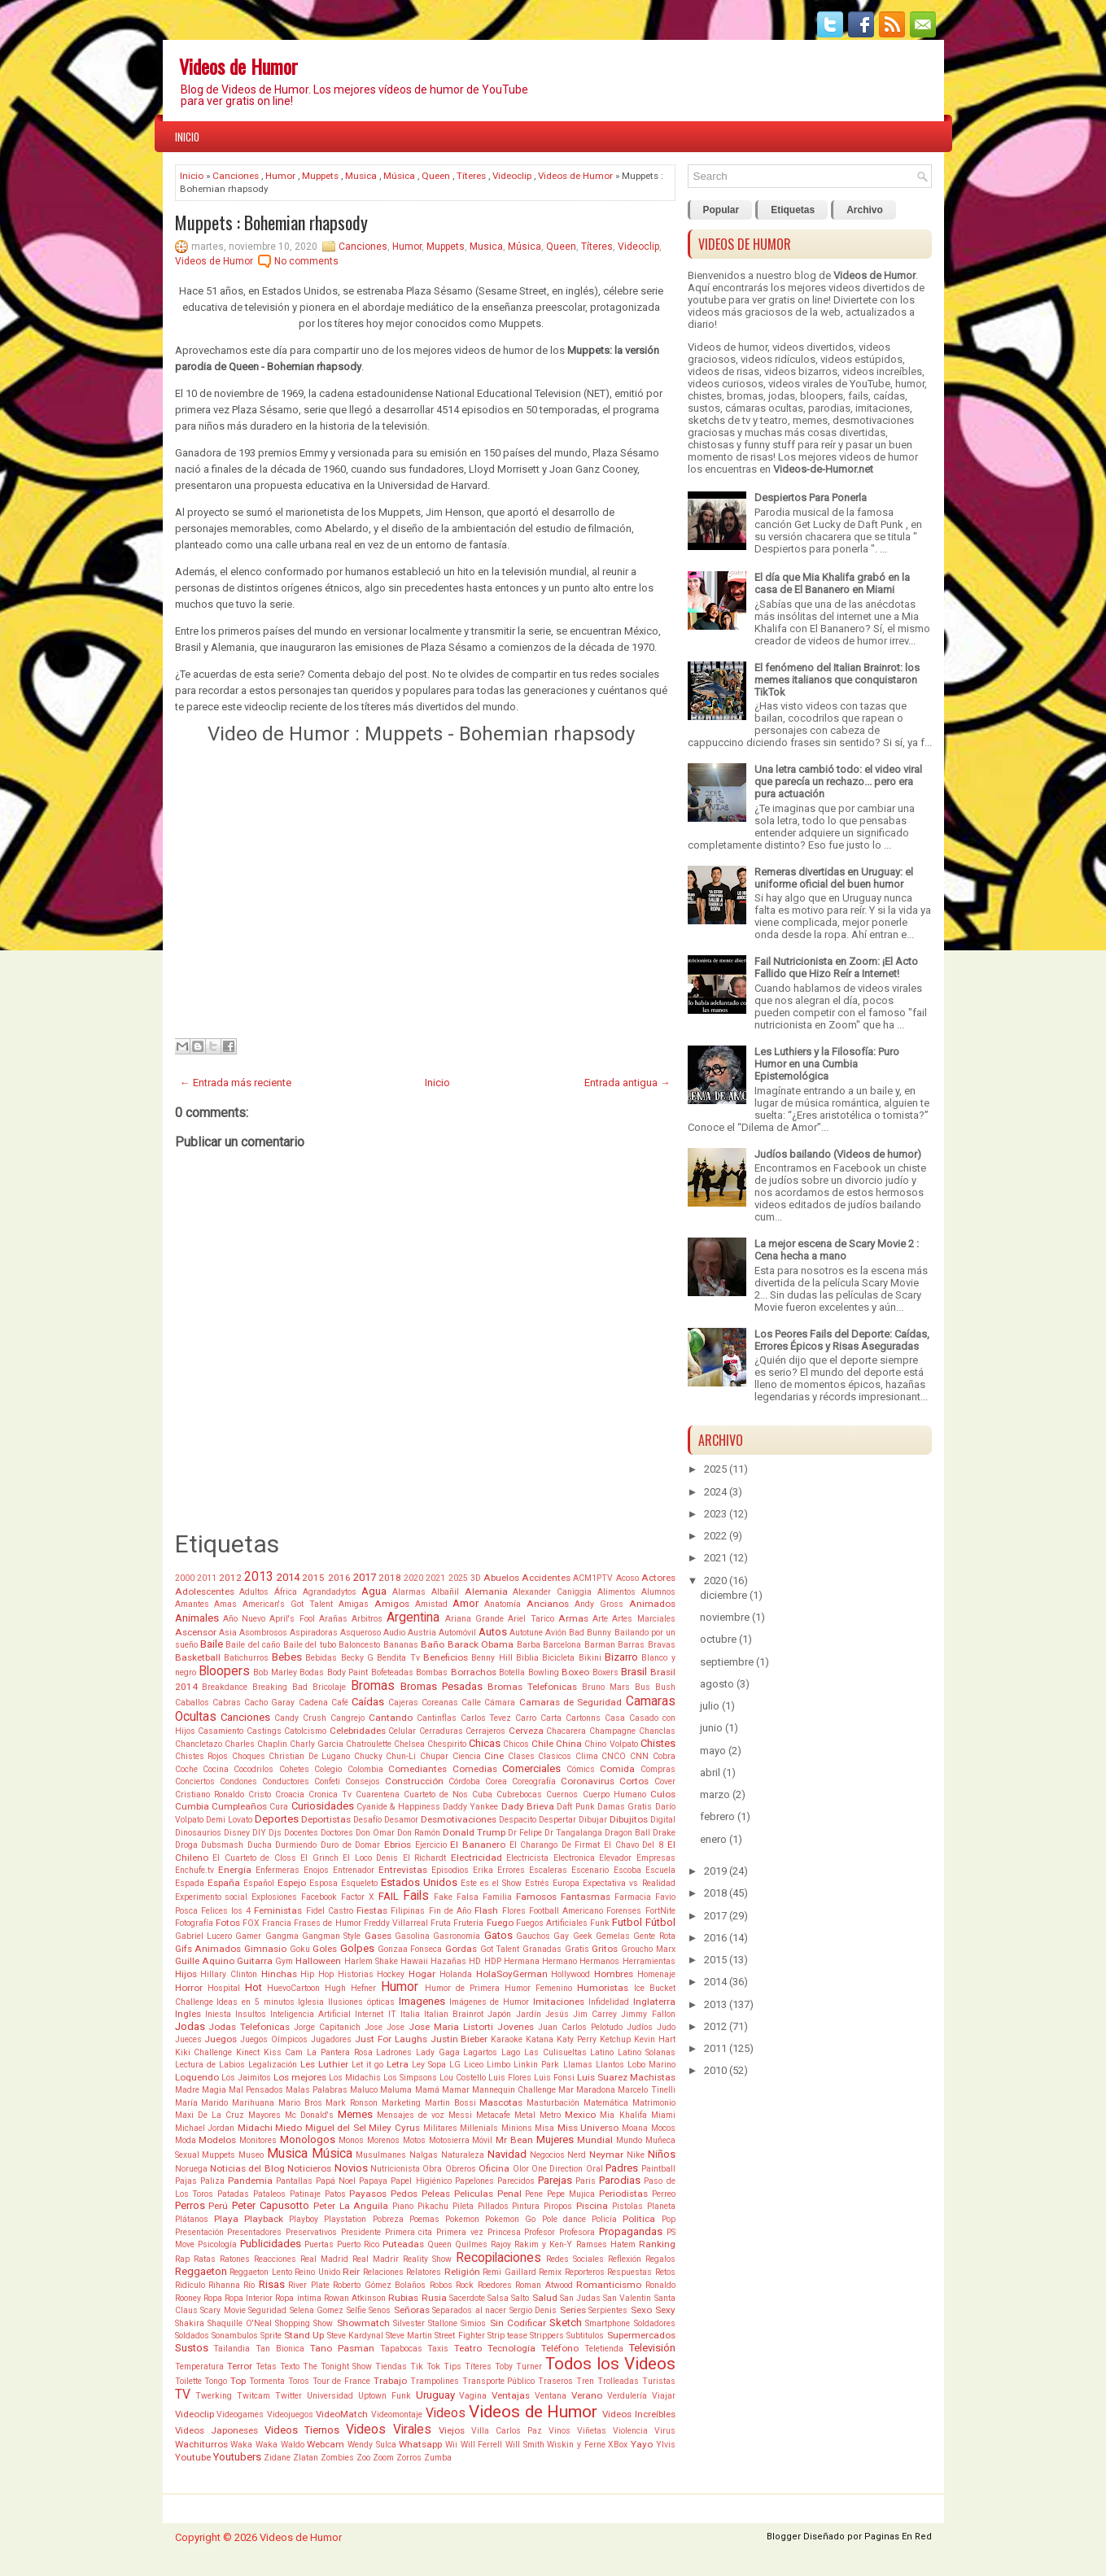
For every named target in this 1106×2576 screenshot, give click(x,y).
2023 (715, 1514)
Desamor (401, 1819)
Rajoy (501, 2244)
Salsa (498, 2298)
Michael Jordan (205, 2128)
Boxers (605, 1672)
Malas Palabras (317, 2090)
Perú (218, 2205)
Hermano (559, 1961)
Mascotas (500, 2102)
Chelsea (409, 1744)
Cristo (259, 1794)
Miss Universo (588, 2127)
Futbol (627, 1922)
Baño (432, 1644)
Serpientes (607, 2310)
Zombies (337, 2457)
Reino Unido (317, 2272)
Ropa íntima (298, 2298)
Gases (378, 1935)
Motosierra (449, 2140)
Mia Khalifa (623, 2115)
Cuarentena (378, 1794)
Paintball (658, 2168)
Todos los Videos (610, 2363)
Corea (496, 1781)
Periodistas (623, 2193)
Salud (544, 2297)
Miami (663, 2115)
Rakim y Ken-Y (543, 2244)
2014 (288, 1577)
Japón (499, 2014)
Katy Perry (577, 2039)
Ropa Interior (249, 2298)
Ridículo (190, 2285)
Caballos (192, 1702)
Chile (542, 1743)
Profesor (539, 2232)
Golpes (357, 1948)
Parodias (619, 2180)
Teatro (468, 2348)
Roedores (495, 2285)
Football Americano (566, 1911)
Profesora (577, 2232)
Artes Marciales (643, 1618)
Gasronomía (456, 1936)
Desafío (367, 1819)
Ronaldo (660, 2285)
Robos (441, 2285)
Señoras (412, 2310)
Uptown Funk (384, 2395)
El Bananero (477, 1844)
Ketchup (615, 2039)
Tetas (266, 2366)
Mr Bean (514, 2140)
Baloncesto (359, 1644)
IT (392, 2014)
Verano (586, 2395)
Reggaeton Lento (261, 2272)
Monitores (258, 2140)
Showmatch (363, 2323)
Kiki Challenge (204, 2052)
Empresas (655, 1858)
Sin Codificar (518, 2323)
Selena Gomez (317, 2310)
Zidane (277, 2457)
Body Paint (347, 1672)
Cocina (216, 1769)
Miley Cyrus (394, 2127)
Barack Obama (481, 1644)
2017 (364, 1577)
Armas (573, 1618)
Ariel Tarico (530, 1618)
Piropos (558, 2206)
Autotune (526, 1632)
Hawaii (414, 1961)
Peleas (436, 2193)
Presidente (361, 2232)
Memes (355, 2114)
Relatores (423, 2272)
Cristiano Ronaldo (209, 1794)
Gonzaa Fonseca (410, 1949)
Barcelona (562, 1644)
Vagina (473, 2395)
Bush (665, 1687)
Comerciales (531, 1768)
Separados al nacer (469, 2310)
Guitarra (255, 1961)
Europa (566, 1883)
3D (475, 1578)
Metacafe (493, 2115)
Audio (394, 1632)
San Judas (580, 2298)
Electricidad (476, 1857)
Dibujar (593, 1819)
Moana (635, 2128)
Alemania (486, 1591)
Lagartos (480, 2052)
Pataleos (269, 2194)
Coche (186, 1769)
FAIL (388, 1896)
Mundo (629, 2140)
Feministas (278, 1910)
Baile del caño (252, 1644)
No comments (306, 261)
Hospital (224, 1988)
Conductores (285, 1781)
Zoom (383, 2457)
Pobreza (388, 2219)
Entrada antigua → (627, 1082)
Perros (190, 2205)
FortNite (660, 1911)
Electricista (527, 1858)
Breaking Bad (280, 1687)
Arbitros (367, 1618)
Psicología (217, 2244)
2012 (230, 1577)
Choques (248, 1756)
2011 (206, 1578)
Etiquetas (793, 210)
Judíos (640, 2027)
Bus (642, 1687)
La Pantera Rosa (339, 2052)
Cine (494, 1756)
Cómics (580, 1769)
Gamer (248, 1936)
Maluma (396, 2090)
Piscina (592, 2205)
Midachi (255, 2127)
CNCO (613, 1756)
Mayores (264, 2115)
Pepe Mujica (571, 2194)
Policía (604, 2219)
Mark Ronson (352, 2103)
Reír (351, 2271)
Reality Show (427, 2259)
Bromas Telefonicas (532, 1686)
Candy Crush (300, 1718)
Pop (668, 2219)
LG (455, 2064)
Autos (493, 1632)
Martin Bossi (450, 2103)
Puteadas (403, 2244)
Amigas (354, 1604)
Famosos (536, 1896)
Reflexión (624, 2259)
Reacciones (275, 2259)
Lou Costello (462, 2077)
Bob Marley (274, 1672)
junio (711, 1728)
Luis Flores (509, 2077)
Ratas (205, 2259)
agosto (717, 1684)
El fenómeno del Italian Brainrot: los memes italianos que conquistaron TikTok (837, 679)
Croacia (289, 1794)
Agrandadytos (329, 1592)
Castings (264, 1731)
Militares (440, 2128)
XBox (617, 2444)
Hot (253, 1987)
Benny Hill (491, 1658)
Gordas (461, 1948)
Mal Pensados (256, 2090)
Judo (666, 2027)
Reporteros (585, 2272)
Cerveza (526, 1730)
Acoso (627, 1578)
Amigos (391, 1603)
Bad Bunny (590, 1632)
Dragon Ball (627, 1832)
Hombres (613, 1974)
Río (249, 2285)
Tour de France (342, 2381)
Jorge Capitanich (327, 2027)
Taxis (437, 2348)
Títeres (471, 175)
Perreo (663, 2194)
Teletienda (603, 2348)
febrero (717, 1816)
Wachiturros (201, 2444)
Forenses (623, 1911)
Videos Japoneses (216, 2430)
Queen (436, 175)
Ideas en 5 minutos (255, 2002)
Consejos (362, 1781)
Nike (636, 2155)
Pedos (404, 2193)
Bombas (432, 1672)
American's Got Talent (288, 1604)
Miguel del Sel (335, 2127)
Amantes (192, 1604)
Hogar (422, 1974)
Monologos (307, 2139)
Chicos (516, 1744)
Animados (652, 1603)
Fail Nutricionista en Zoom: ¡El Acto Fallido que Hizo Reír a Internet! (836, 967)
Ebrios (397, 1844)
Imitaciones (558, 2001)
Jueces (188, 2039)
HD (475, 1961)
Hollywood (570, 1974)
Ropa (212, 2298)
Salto (520, 2298)
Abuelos (501, 1577)
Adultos (254, 1592)
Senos (380, 2310)
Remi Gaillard (509, 2272)
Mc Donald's (309, 2115)
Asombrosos (263, 1632)
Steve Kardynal (355, 2335)
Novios (351, 2168)
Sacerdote (467, 2298)
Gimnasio (265, 1948)
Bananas (400, 1644)
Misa (544, 2128)
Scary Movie (223, 2310)
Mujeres (555, 2139)
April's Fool (291, 1618)
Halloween (318, 1961)
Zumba (438, 2457)
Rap (182, 2259)
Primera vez (459, 2232)
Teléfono (560, 2348)
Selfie (356, 2310)
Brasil (634, 1672)
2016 (339, 1577)
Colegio (328, 1769)
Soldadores (654, 2323)
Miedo (288, 2127)
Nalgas (423, 2155)
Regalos (660, 2259)
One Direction (557, 2168)
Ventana (550, 2395)
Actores (658, 1577)
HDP (492, 1961)
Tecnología (511, 2348)
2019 (715, 1871)
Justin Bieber (459, 2039)
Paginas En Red (898, 2536)
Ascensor (195, 1632)
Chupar (434, 1756)
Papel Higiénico (421, 2181)
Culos (662, 1794)
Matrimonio (653, 2103)
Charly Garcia (316, 1744)
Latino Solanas (646, 2052)
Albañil (445, 1592)
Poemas (424, 2219)
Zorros (409, 2457)
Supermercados (641, 2335)
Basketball (198, 1657)
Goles (325, 1948)
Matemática (606, 2103)
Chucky (368, 1756)
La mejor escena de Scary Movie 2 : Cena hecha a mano (836, 1250)
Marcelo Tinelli (646, 2090)
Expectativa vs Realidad (629, 1883)
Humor (280, 175)
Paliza (212, 2181)
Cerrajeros (485, 1731)
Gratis (577, 1949)
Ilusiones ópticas (361, 2002)
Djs (275, 1832)
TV (182, 2394)
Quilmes (471, 2244)
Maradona (595, 2090)
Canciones (235, 175)
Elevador (615, 1858)
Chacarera (566, 1731)
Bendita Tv (398, 1658)
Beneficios (445, 1657)
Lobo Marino (651, 2064)
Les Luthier (324, 2064)
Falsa (468, 1897)
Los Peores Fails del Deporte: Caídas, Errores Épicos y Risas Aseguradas (841, 1340)
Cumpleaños (239, 1806)
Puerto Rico (358, 2244)
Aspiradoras (314, 1632)
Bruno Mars (606, 1687)
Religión (462, 2271)
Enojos (316, 1870)
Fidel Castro (329, 1911)
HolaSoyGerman (512, 1974)
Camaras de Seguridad (571, 1702)
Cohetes (294, 1769)
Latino (602, 2052)
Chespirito (446, 1744)
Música (399, 175)
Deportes (277, 1819)
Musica (361, 175)
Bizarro (621, 1657)
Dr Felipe (525, 1832)
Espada (189, 1883)
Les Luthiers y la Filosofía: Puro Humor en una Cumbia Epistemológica (826, 1064)
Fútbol (660, 1922)
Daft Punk (575, 1806)
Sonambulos (235, 2335)
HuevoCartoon (293, 1988)
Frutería (468, 1923)
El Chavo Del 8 (633, 1845)
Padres (621, 2168)
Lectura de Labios (210, 2064)
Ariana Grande (474, 1618)
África (285, 1592)
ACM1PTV (593, 1578)
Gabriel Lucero (203, 1936)
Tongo (215, 2381)
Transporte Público (499, 2381)
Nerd (576, 2155)
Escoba (627, 1870)
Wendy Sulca (372, 2444)
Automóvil (457, 1632)
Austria (422, 1632)
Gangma (282, 1936)
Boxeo (575, 1672)
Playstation (345, 2219)
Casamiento (220, 1731)
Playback (263, 2219)
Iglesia (311, 2002)
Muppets (320, 175)
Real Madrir (375, 2259)
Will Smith (524, 2444)
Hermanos (599, 1961)
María (186, 2103)
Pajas (186, 2181)
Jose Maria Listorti (451, 2026)
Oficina (494, 2168)
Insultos (250, 2014)
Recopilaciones (498, 2258)
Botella (512, 1672)
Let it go (367, 2064)
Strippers (547, 2335)
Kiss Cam (284, 2052)
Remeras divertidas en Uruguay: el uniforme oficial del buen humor (833, 878)
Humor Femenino (538, 1988)
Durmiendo (296, 1845)
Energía (234, 1869)
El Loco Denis (370, 1858)
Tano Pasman (342, 2348)
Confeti (327, 1781)
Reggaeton (201, 2271)
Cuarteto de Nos (436, 1794)
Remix (550, 2272)
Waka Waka (254, 2444)
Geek (582, 1936)
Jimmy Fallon (648, 2014)
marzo (715, 1794)
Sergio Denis (533, 2310)
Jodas (190, 2026)
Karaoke (506, 2039)
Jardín (528, 2014)
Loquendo (197, 2077)
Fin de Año (450, 1911)
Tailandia (231, 2348)
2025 (458, 1578)
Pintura (526, 2206)
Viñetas (591, 2430)
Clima (586, 1756)
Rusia (434, 2297)
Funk (600, 1923)
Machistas (652, 2077)
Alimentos (616, 1592)
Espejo (292, 1882)
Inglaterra (654, 2001)
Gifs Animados (208, 1948)
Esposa (323, 1883)
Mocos (663, 2128)
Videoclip (511, 175)
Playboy (303, 2219)
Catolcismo (305, 1731)
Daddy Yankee (470, 1806)
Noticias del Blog (247, 2168)
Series (573, 2310)
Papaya (373, 2181)
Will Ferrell (482, 2444)
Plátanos (191, 2219)
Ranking (657, 2244)
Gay (561, 1936)
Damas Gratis (624, 1806)
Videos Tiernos (301, 2430)
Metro (550, 2115)
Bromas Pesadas (441, 1686)
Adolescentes (204, 1591)
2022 (715, 1536)
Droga (186, 1845)
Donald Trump (474, 1832)
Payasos (368, 2193)
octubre (718, 1639)
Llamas (577, 2064)
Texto (289, 2366)
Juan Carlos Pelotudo (580, 2027)
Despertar (557, 1819)
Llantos (610, 2064)
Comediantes (417, 1769)
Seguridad (267, 2310)
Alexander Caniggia (552, 1592)
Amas (225, 1604)
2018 (389, 1577)
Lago (510, 2052)
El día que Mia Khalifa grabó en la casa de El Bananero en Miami (832, 583)
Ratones (235, 2259)
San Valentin (627, 2298)
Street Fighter (459, 2335)
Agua (374, 1591)
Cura (278, 1806)
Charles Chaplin (256, 1744)
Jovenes (515, 2026)
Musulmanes (381, 2155)
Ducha (259, 1845)
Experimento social (211, 1897)
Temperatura (199, 2366)
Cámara (499, 1702)
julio (709, 1706)
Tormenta (267, 2381)
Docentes (301, 1832)
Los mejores (299, 2077)
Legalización (272, 2064)
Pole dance (564, 2219)
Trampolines (434, 2381)
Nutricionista (395, 2168)
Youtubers (237, 2457)
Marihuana (253, 2103)
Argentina (413, 1617)
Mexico (580, 2114)
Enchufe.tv (194, 1870)
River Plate (308, 2285)
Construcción (414, 1781)
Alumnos (658, 1592)
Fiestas (371, 1910)
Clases (521, 1756)
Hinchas (279, 1974)
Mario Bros (300, 2103)
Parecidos (516, 2181)
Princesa (504, 2232)
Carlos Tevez (486, 1718)
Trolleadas (618, 2381)
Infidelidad (608, 2002)
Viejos (452, 2430)
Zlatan (305, 2457)
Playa (226, 2219)
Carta (551, 1718)
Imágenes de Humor (489, 2002)
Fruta (441, 1923)
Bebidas (321, 1658)
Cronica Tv (330, 1794)
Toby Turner (518, 2366)
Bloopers (224, 1671)
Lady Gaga (438, 2052)
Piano (402, 2206)
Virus (664, 2430)
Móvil (482, 2140)
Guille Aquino (204, 1961)
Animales (197, 1618)
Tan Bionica (280, 2348)
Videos (446, 2413)
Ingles (188, 2013)
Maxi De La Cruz (209, 2115)
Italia (410, 2014)
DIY (259, 1832)
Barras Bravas (646, 1644)
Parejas (555, 2180)
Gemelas (613, 1936)
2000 (185, 1578)
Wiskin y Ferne (576, 2444)
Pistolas (627, 2206)
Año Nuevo (244, 1618)
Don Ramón (418, 1832)
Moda (185, 2140)
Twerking (213, 2395)
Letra (398, 2064)
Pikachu (432, 2206)
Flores (514, 1911)
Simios (473, 2323)
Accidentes (546, 1577)
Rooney (188, 2298)
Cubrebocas (519, 1794)
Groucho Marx (648, 1949)
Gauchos (533, 1936)
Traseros (555, 2381)
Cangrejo (347, 1718)
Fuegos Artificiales (552, 1923)
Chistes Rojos (202, 1756)
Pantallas (294, 2181)
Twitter (288, 2395)
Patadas (233, 2194)
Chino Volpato (610, 1744)
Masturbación (553, 2103)
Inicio (187, 137)
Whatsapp (420, 2444)
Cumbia (192, 1806)
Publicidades (270, 2244)
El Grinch (319, 1858)
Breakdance (224, 1687)
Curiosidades (322, 1806)
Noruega (191, 2168)
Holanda (455, 1974)
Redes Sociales (575, 2259)
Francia (276, 1923)
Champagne (612, 1731)
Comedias (474, 1769)
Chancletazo (198, 1744)
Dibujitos (629, 1819)
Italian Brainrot (453, 2014)
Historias (356, 1974)
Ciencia (466, 1756)
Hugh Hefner (350, 1988)
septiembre (727, 1662)
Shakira (189, 2323)
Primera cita (409, 2232)
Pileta (463, 2206)
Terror (239, 2366)
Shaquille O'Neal (240, 2323)
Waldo (292, 2444)
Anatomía (502, 1604)
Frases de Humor (327, 1923)
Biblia (527, 1658)
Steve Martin (409, 2335)
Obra (432, 2168)
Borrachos (473, 1672)
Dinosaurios (198, 1832)
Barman (599, 1644)
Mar (566, 2090)
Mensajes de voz (410, 2115)
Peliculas (473, 2193)
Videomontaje (396, 2414)
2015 (313, 1577)
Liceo (473, 2064)
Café (339, 1702)
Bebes (287, 1657)
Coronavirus (587, 1781)
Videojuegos (290, 2414)
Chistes (657, 1743)
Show (323, 2323)
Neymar (606, 2154)
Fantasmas (585, 1896)
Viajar (663, 2395)
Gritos (605, 1948)
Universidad (330, 2395)
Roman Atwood (543, 2285)
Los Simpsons (410, 2077)
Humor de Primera (462, 1988)
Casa (615, 1718)
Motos (414, 2140)
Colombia (365, 1769)
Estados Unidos (419, 1882)
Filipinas (408, 1911)
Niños (661, 2154)
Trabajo (390, 2380)
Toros (298, 2381)
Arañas (333, 1618)
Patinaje (305, 2194)
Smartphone (607, 2323)
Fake (443, 1897)
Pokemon (462, 2219)
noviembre (725, 1617)
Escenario (590, 1870)
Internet (369, 2014)
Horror (189, 1987)
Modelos (217, 2140)
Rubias (403, 2297)
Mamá (427, 2090)
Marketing (401, 2103)
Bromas (373, 1686)
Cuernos (562, 1794)
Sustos (191, 2348)
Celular (402, 1731)
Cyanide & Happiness (398, 1806)
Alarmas (409, 1592)
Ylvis (665, 2444)
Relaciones (383, 2272)
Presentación (199, 2232)
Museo (251, 2155)
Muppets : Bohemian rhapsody (271, 222)
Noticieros (309, 2168)
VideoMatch (342, 2414)
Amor (465, 1603)
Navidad (507, 2154)
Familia (497, 1897)
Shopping (292, 2323)
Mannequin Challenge (514, 2090)
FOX (251, 1923)
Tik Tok (425, 2366)
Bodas (311, 1672)
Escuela (660, 1870)
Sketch (565, 2322)
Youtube (193, 2457)
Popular (721, 210)
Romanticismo (608, 2284)
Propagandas (630, 2231)
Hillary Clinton (228, 1974)
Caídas (368, 1702)
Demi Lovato (229, 1819)
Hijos (186, 1974)
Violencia (630, 2430)
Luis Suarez (602, 2077)
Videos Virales (388, 2429)
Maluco (364, 2090)
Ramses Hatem (606, 2244)
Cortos (634, 1781)
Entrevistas (402, 1869)
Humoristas (602, 1987)
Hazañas (448, 1961)
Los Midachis (355, 2077)
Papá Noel (336, 2181)
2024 (715, 1492)
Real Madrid (324, 2259)
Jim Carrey (595, 2014)
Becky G (357, 1658)
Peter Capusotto (270, 2205)
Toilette (188, 2381)
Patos (335, 2194)
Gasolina (412, 1936)
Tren (585, 2381)
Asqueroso (360, 1632)
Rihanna (224, 2285)
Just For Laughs (391, 2039)
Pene (534, 2194)
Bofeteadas (392, 1672)
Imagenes (422, 2001)
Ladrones (394, 2052)
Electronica (574, 1858)
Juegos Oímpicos (274, 2039)
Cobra (664, 1756)
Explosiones (274, 1897)
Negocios (547, 2155)
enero (713, 1839)
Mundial (595, 2140)
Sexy (665, 2310)
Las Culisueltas (555, 2052)
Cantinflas (437, 1718)
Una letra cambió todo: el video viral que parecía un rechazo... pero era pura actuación (838, 781)
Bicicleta (558, 1658)
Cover (664, 1781)
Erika (483, 1870)
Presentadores (254, 2232)
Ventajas (511, 2395)
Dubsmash (222, 1845)
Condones (238, 1781)
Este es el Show (491, 1883)
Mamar (456, 2090)
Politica (639, 2219)
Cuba (482, 1794)
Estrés (537, 1883)
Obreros (460, 2168)
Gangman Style (331, 1936)
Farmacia (632, 1897)
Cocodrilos (253, 1769)
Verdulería (627, 2395)
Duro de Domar (350, 1845)
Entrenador (353, 1870)
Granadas (542, 1949)
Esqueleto (359, 1883)
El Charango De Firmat (555, 1845)
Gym (284, 1961)
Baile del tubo (309, 1644)
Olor (521, 2168)
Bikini (590, 1658)
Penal (509, 2193)
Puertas (319, 2244)
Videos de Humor (238, 66)
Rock (465, 2285)
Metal (525, 2115)
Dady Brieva (527, 1806)
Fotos (228, 1922)
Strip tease (507, 2335)
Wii (451, 2444)
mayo (713, 1750)
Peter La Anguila (351, 2205)
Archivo (864, 210)
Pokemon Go (510, 2219)
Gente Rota (654, 1936)
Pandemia (250, 2180)
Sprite (271, 2335)
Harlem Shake (371, 1961)
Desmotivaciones (458, 1819)
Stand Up (304, 2335)
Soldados (192, 2335)
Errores (511, 1870)
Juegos (220, 2039)
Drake (664, 1832)
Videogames (240, 2414)
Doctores (337, 1832)
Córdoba (464, 1781)
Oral (594, 2168)
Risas (272, 2284)
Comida (617, 1769)
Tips (452, 2366)
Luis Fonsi (554, 2077)
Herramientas (649, 1961)
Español (258, 1883)
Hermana (522, 1961)
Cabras (226, 1702)
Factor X (357, 1897)
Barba (528, 1644)
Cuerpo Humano (614, 1794)
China (569, 1743)
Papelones (474, 2181)
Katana (539, 2039)
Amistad (431, 1604)
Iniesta (218, 2014)
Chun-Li (401, 1756)
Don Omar (375, 1832)
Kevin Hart (654, 2039)
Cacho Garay (269, 1702)
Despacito (517, 1819)
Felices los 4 (226, 1911)
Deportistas (326, 1819)
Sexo (641, 2310)
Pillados (493, 2206)
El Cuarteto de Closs (254, 1858)
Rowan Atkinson (355, 2298)
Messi (460, 2115)
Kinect (248, 2052)
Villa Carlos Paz (506, 2430)
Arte (600, 1618)
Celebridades (358, 1730)
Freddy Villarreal (396, 1923)
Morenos (383, 2140)
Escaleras (548, 1870)
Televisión (652, 2348)
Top (238, 2380)
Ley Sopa (429, 2064)
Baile (211, 1644)
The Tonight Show (337, 2366)
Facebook (319, 1897)
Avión (555, 1632)
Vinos (559, 2430)
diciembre (723, 1595)
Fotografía (194, 1923)
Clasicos (554, 1756)
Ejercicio (431, 1845)
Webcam (325, 2444)
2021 (435, 1578)
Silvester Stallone (425, 2323)
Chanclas (657, 1731)
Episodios (450, 1870)
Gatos (498, 1935)
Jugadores (331, 2039)
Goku (300, 1949)
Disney (237, 1832)
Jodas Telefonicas (249, 2026)
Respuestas (629, 2272)
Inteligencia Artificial (310, 2014)
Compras (657, 1769)
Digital (662, 1819)
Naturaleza (462, 2155)
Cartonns (583, 1718)
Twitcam (253, 2395)
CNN (639, 1756)
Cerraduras (441, 1731)
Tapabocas (401, 2348)
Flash (486, 1910)
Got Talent (500, 1949)
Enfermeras (277, 1870)
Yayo (642, 2444)
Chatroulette (368, 1744)
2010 (715, 2070)
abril (710, 1772)
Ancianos (548, 1603)
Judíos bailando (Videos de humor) (837, 1154)
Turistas (658, 2381)
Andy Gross (599, 1604)
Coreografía (534, 1781)
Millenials (479, 2128)
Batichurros (246, 1658)
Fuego (500, 1922)
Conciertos (195, 1781)
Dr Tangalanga (573, 1832)
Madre (187, 2090)
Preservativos (311, 2232)
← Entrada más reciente (235, 1082)
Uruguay (435, 2395)
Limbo (498, 2064)
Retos (665, 2272)
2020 (413, 1578)
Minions (516, 2128)
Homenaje (656, 1974)
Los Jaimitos (246, 2077)
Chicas (485, 1743)
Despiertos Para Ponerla (810, 497)
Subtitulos (585, 2335)
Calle (471, 1702)
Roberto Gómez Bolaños (379, 2285)
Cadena (313, 1702)
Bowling (543, 1672)
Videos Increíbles (638, 2414)
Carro (525, 1718)
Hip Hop (317, 1974)
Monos (351, 2140)
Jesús (557, 2014)
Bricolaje (329, 1687)
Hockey (390, 1974)
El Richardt (425, 1858)
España (224, 1882)
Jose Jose (384, 2027)
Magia (214, 2090)
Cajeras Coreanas (423, 1702)
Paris (585, 2181)
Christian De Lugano (309, 1756)
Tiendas (391, 2366)
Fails (416, 1895)
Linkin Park (536, 2064)
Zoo (363, 2457)
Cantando (391, 1717)
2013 (258, 1577)
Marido (214, 2103)
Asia (228, 1632)
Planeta (661, 2206)
